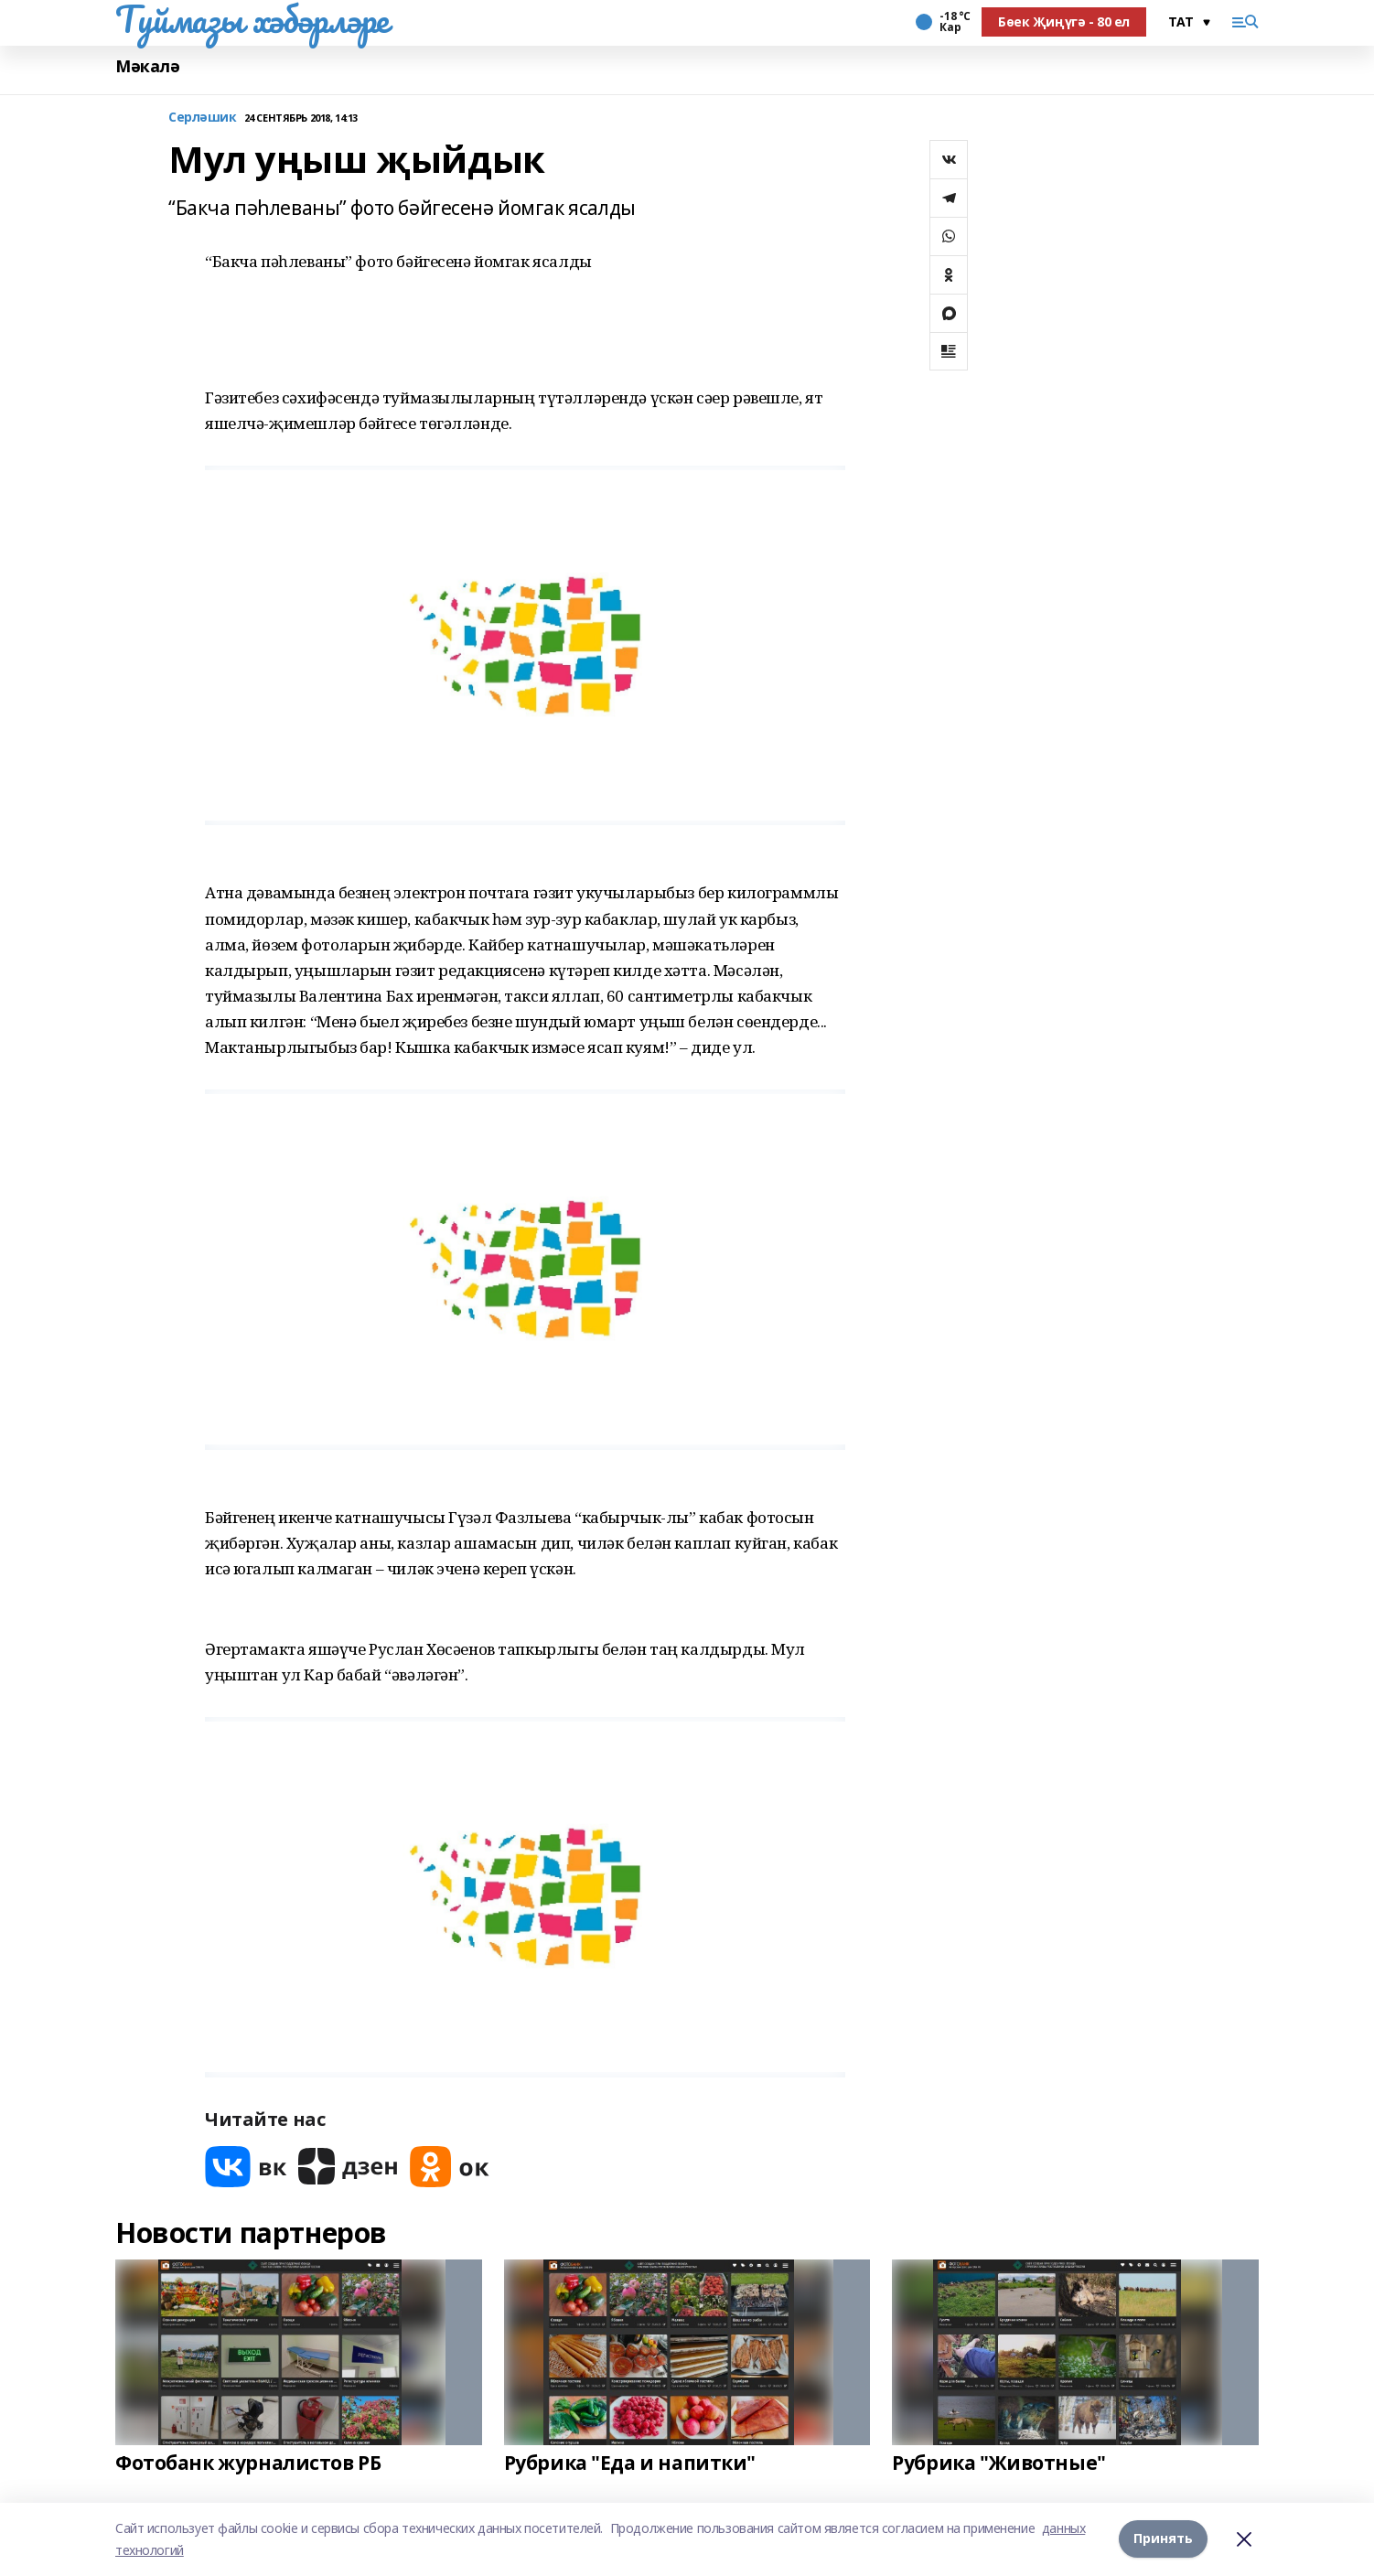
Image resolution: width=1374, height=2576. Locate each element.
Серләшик (202, 117)
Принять (1163, 2539)
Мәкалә (147, 66)
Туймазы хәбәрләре (252, 19)
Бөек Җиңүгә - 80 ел (1064, 21)
